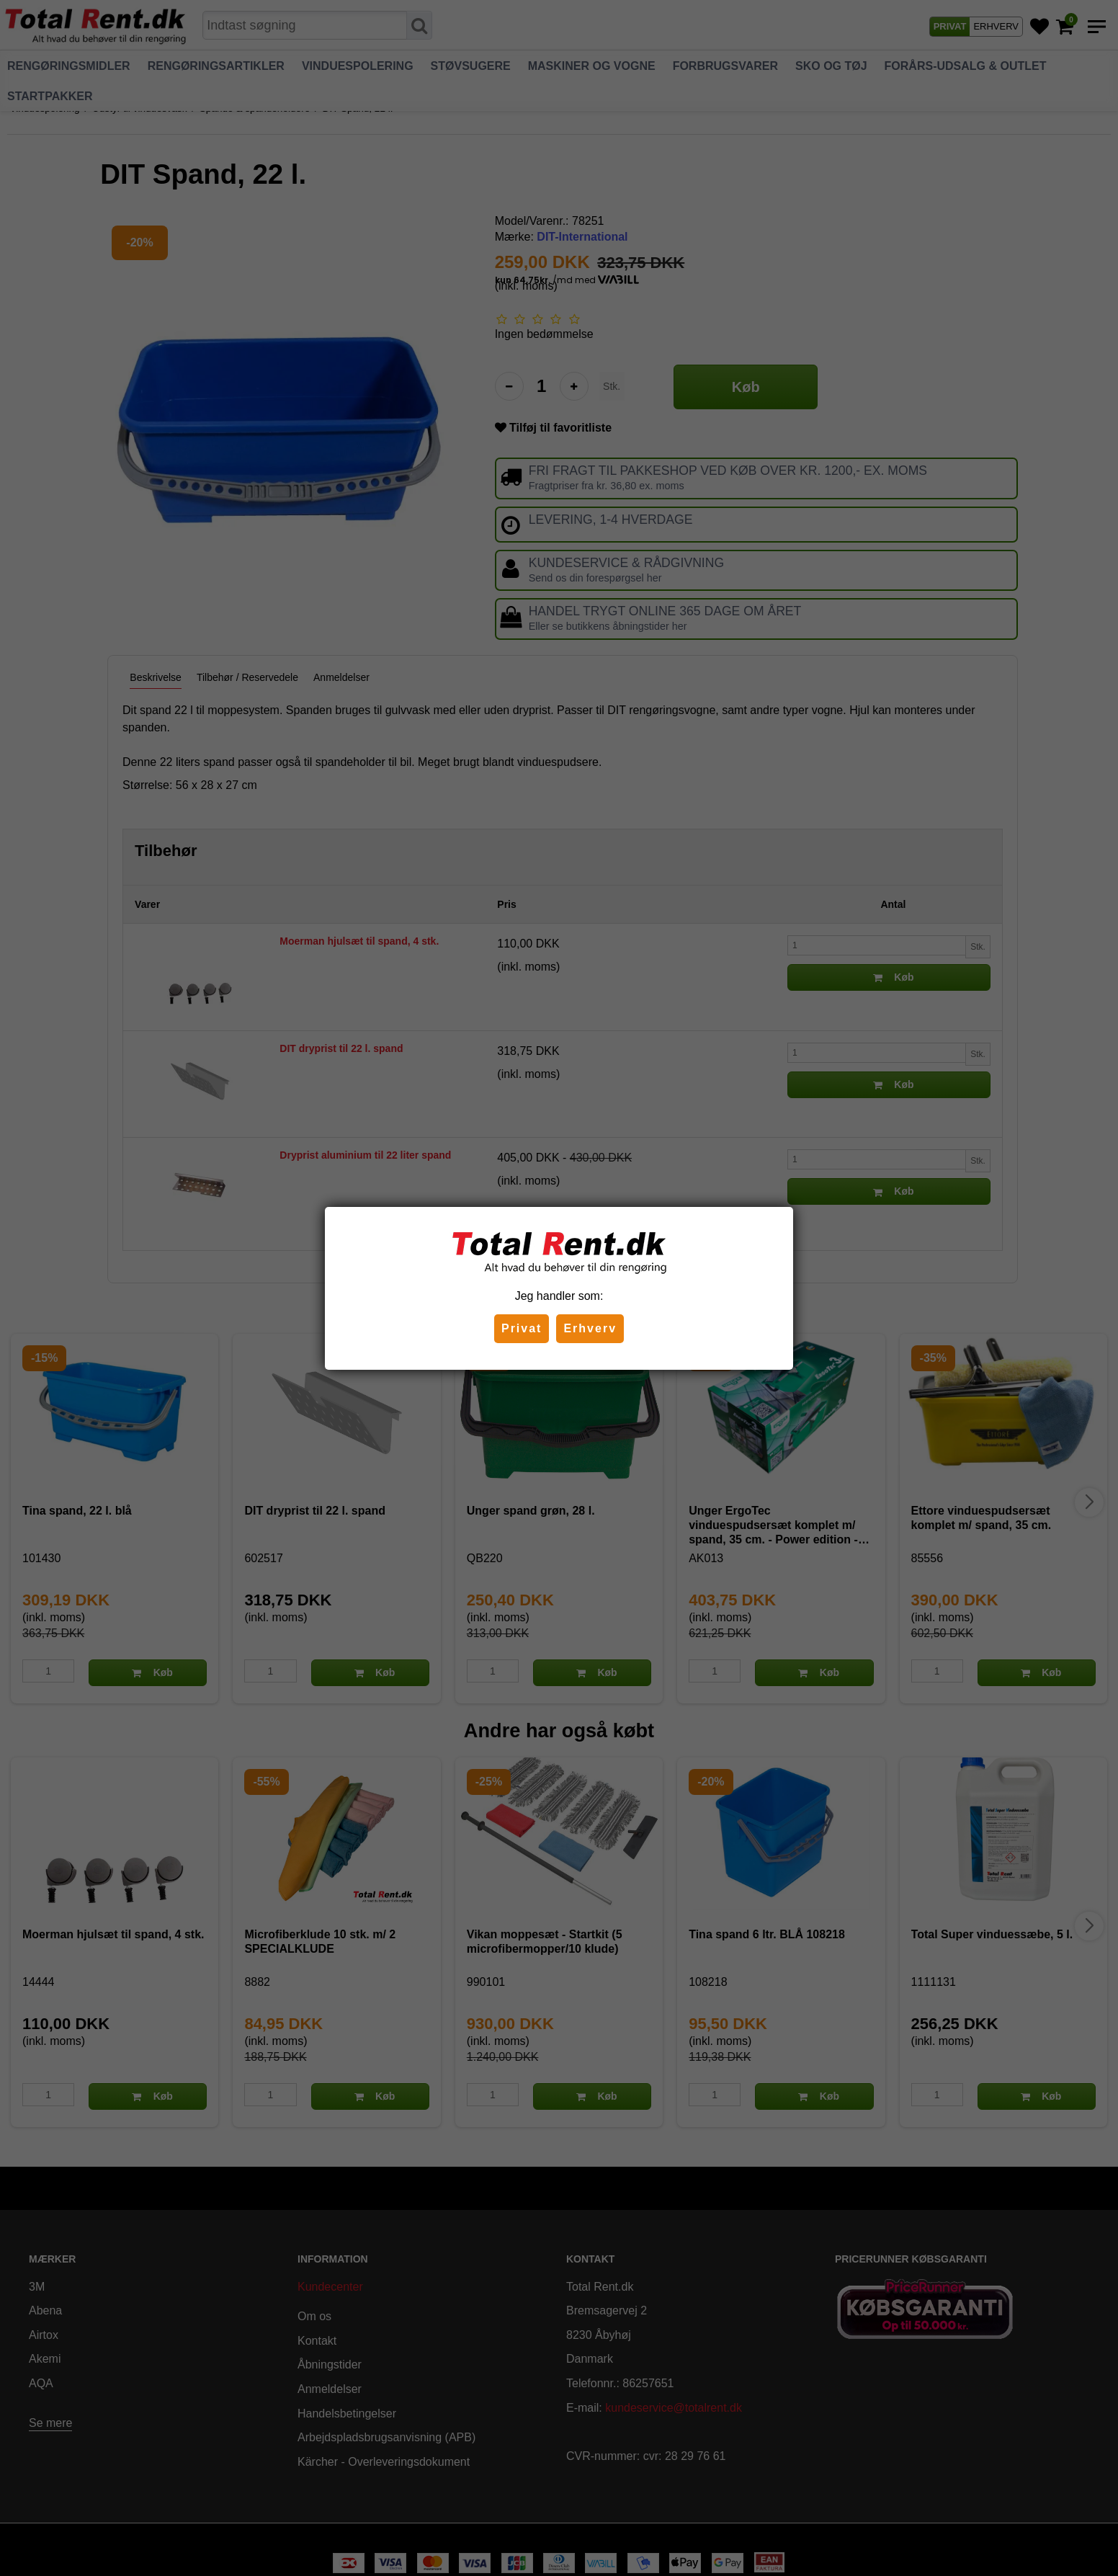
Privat (521, 1328)
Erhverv (590, 1328)
